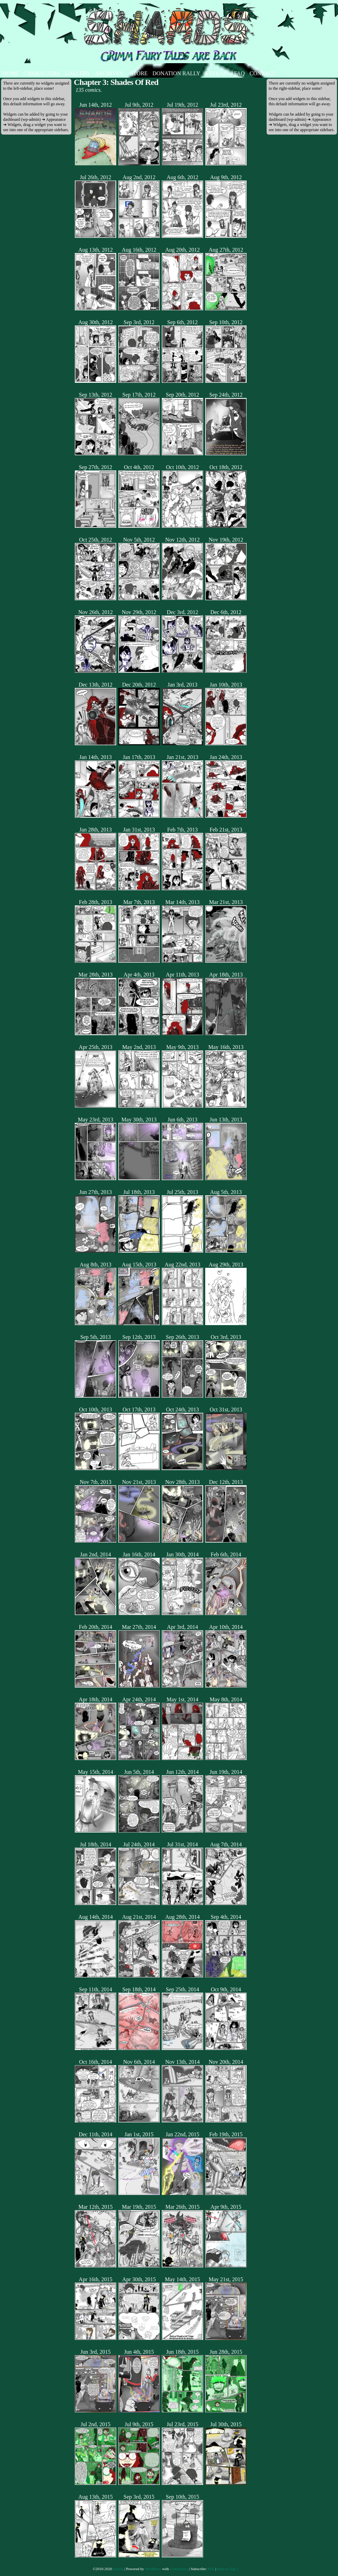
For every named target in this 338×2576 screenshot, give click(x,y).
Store (139, 73)
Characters (41, 73)
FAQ (239, 73)
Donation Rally (176, 73)
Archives (110, 73)
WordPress (153, 2569)
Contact (262, 73)
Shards (118, 2569)
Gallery (77, 73)
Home (10, 73)
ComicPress (179, 2569)
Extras (217, 73)
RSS (211, 2569)
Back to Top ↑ (227, 2569)
